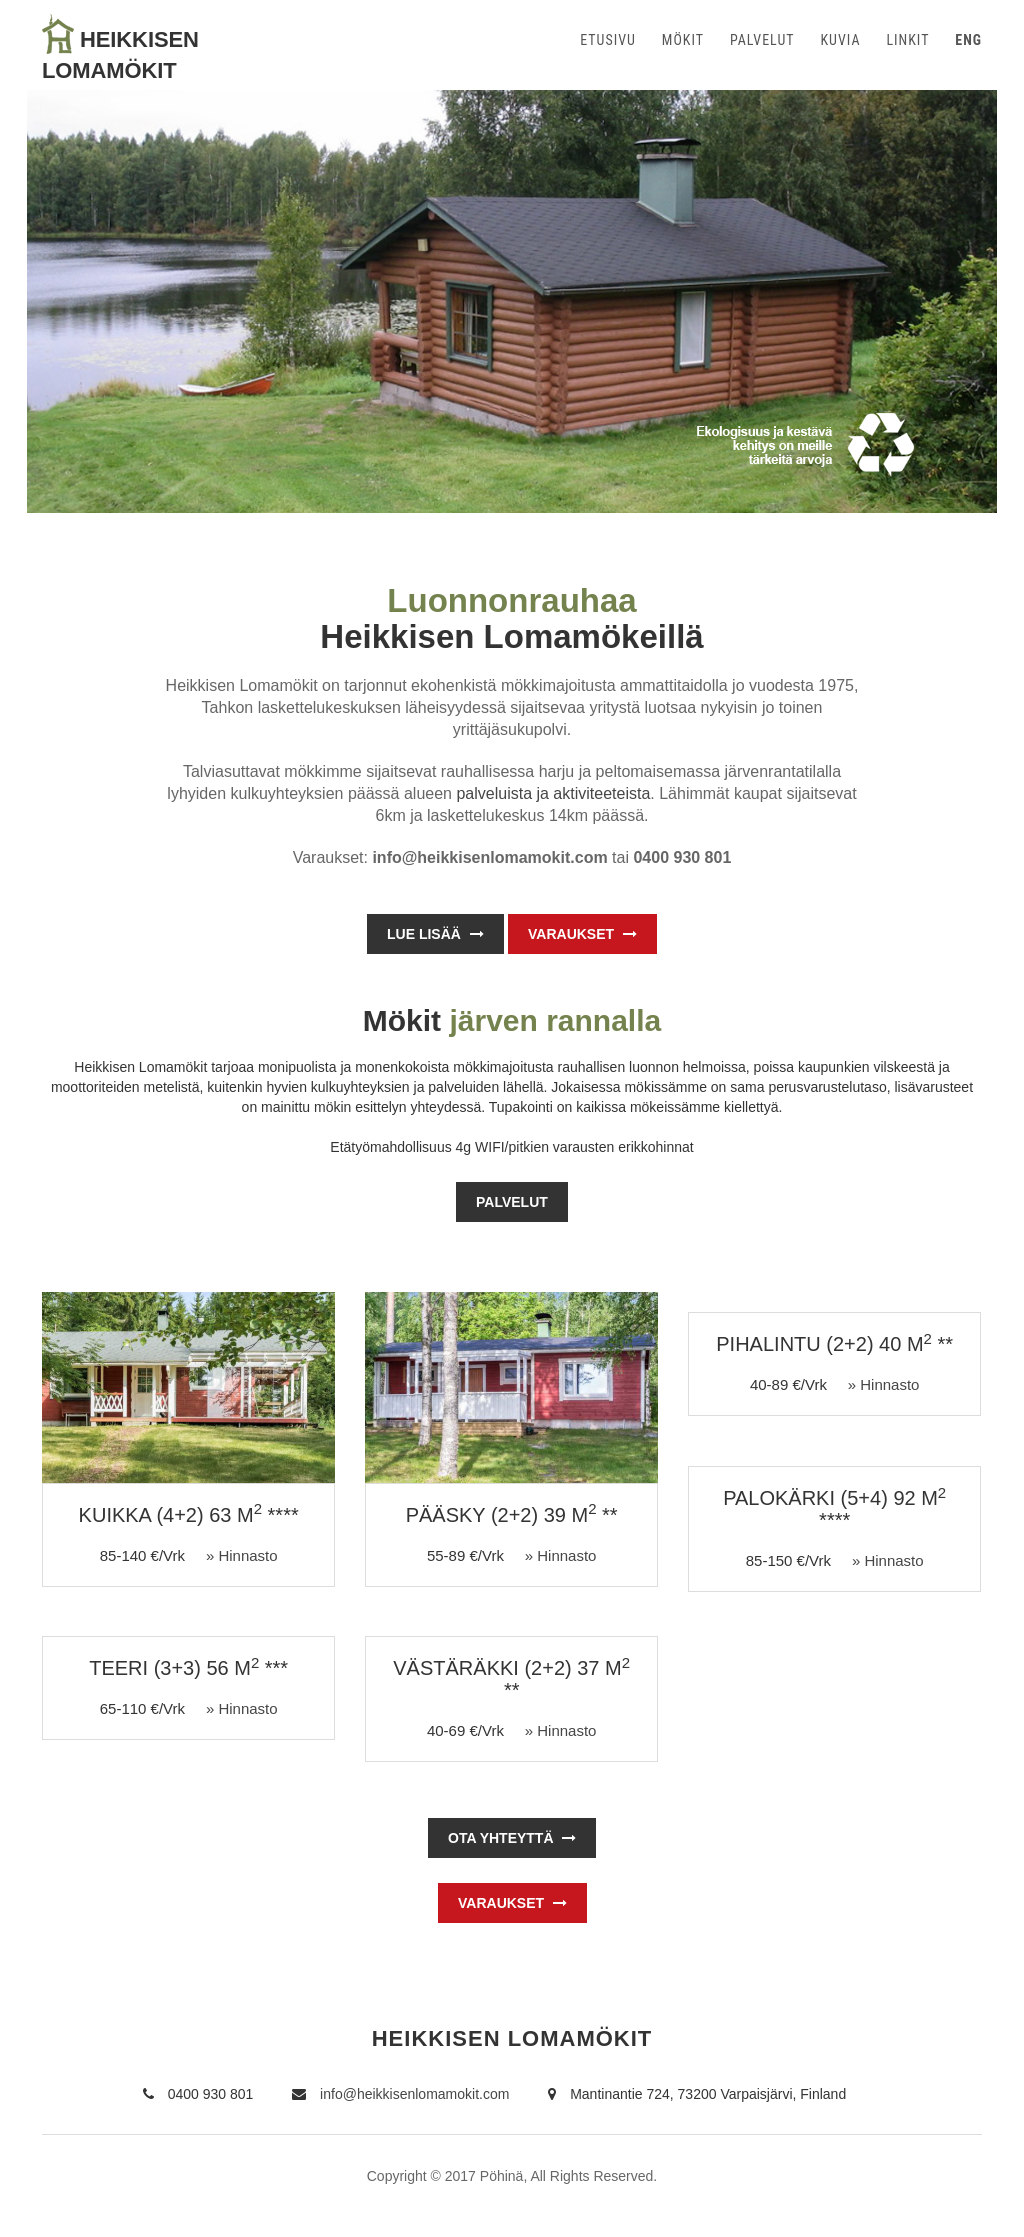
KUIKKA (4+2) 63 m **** (189, 1515)
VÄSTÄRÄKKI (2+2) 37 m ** (511, 1679)
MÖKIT (683, 40)
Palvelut (512, 1202)
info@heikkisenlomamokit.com (400, 2094)
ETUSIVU (608, 40)
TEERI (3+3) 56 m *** (188, 1668)
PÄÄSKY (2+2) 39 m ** (512, 1515)
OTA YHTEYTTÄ (512, 1838)
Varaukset (582, 934)
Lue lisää (435, 934)
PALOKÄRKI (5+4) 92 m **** (834, 1509)
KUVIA (840, 40)
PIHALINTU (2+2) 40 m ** (834, 1344)
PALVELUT (762, 40)
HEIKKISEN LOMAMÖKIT (512, 2038)
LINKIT (907, 40)
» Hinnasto (242, 1555)
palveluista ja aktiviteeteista (553, 793)
